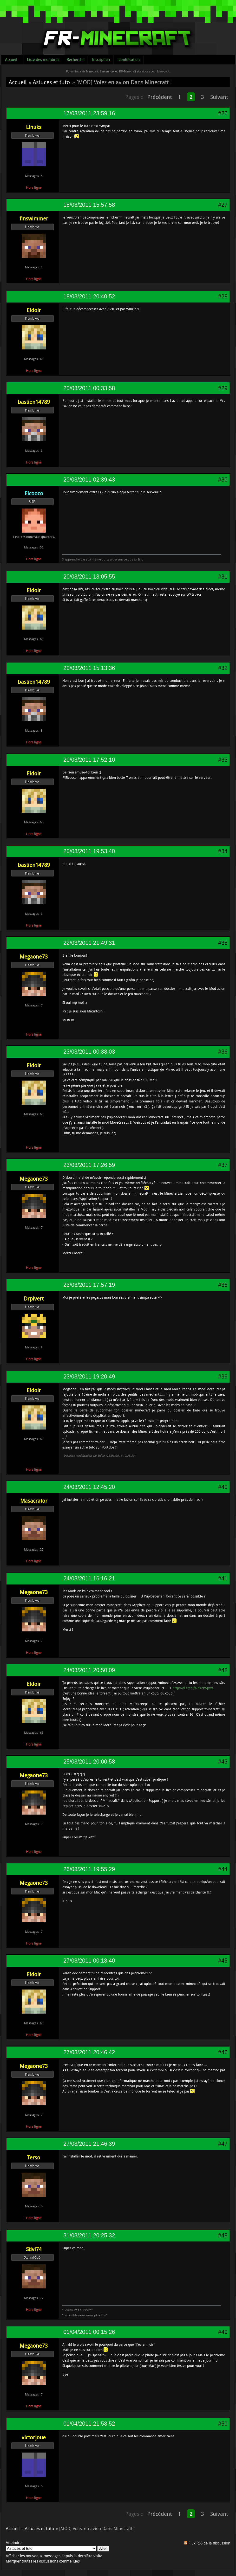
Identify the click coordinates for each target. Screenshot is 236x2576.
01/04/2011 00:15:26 (89, 2332)
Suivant (219, 96)
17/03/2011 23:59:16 (89, 113)
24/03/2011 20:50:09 (89, 1670)
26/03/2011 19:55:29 (89, 1869)
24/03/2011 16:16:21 (89, 1578)
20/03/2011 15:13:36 (89, 668)
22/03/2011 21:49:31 (89, 943)
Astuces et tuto (51, 82)
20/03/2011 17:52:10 (89, 760)
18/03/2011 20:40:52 (89, 296)
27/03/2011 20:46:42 (89, 2052)
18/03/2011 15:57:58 (89, 205)
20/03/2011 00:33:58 (89, 388)
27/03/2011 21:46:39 (89, 2144)
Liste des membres (43, 59)
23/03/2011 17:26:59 (89, 1165)
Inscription (101, 59)
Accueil (11, 59)
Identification (128, 59)
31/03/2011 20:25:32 (89, 2235)
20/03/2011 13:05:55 (89, 576)
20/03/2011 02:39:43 (89, 480)
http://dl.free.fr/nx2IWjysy (193, 1688)
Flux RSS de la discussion (209, 2543)
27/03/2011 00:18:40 (89, 1961)
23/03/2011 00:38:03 (89, 1052)
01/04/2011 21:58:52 (89, 2424)
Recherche (76, 59)
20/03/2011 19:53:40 (89, 851)
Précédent (159, 96)
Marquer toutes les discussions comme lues (43, 2561)
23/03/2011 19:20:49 (89, 1376)
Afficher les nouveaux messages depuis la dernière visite (54, 2555)
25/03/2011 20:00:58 (89, 1761)
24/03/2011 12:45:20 (89, 1487)
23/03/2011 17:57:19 (89, 1285)
